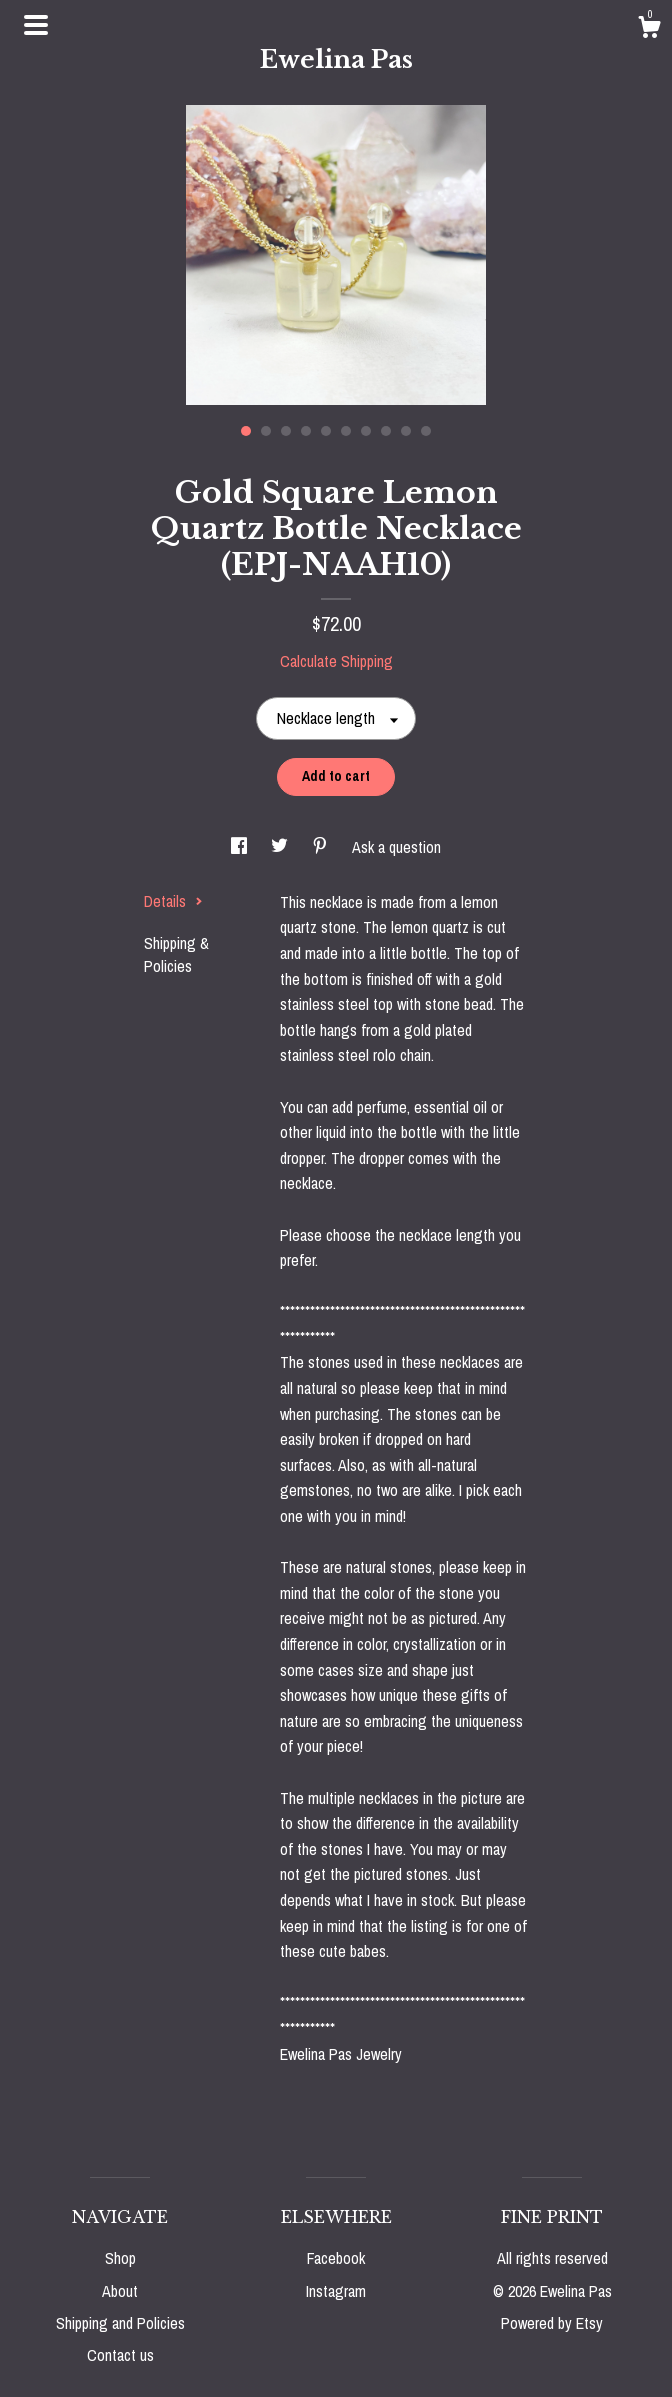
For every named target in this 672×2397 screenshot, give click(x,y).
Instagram (336, 2291)
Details (173, 901)
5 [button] (326, 431)
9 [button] (406, 431)
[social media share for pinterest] (322, 847)
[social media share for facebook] (241, 847)
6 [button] (346, 431)
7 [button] (366, 431)
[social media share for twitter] (281, 847)
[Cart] (649, 30)
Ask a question (396, 847)
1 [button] (246, 431)
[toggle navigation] (36, 25)
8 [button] (386, 431)
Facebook (336, 2258)
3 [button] (286, 431)
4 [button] (306, 431)
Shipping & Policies (176, 954)
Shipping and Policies (120, 2323)
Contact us (120, 2355)
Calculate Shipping (336, 661)
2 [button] (266, 431)
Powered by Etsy (552, 2323)
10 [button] (426, 431)
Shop (120, 2258)
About (120, 2291)
